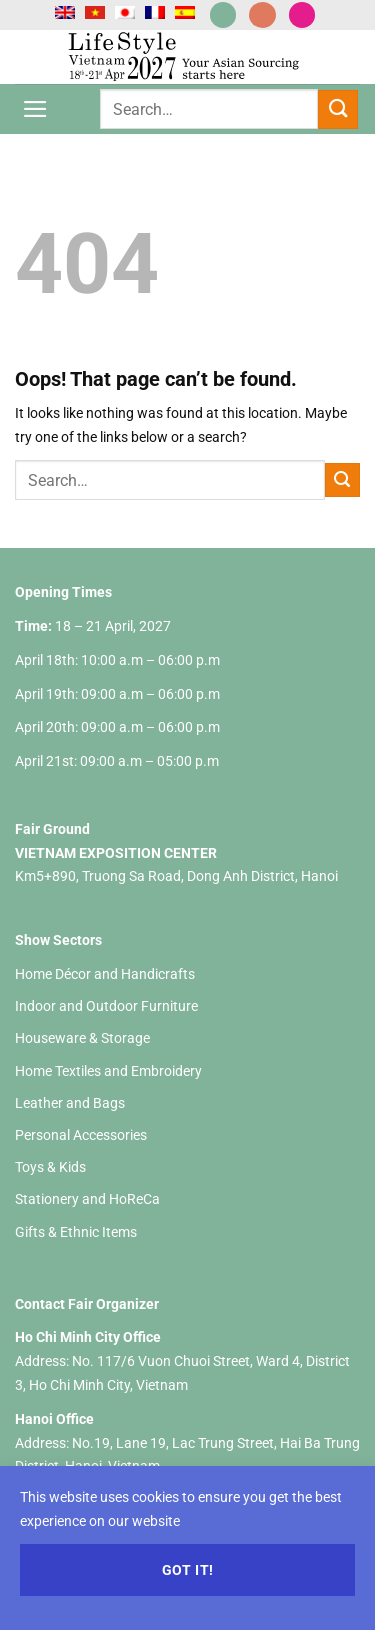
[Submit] (338, 109)
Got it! (188, 1570)
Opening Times (63, 592)
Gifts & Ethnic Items (76, 1232)
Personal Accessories (81, 1135)
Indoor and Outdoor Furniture (106, 1006)
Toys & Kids (50, 1167)
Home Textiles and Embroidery (108, 1071)
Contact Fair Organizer (87, 1304)
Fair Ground (52, 829)
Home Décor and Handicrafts (105, 974)
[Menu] (35, 109)
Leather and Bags (70, 1103)
